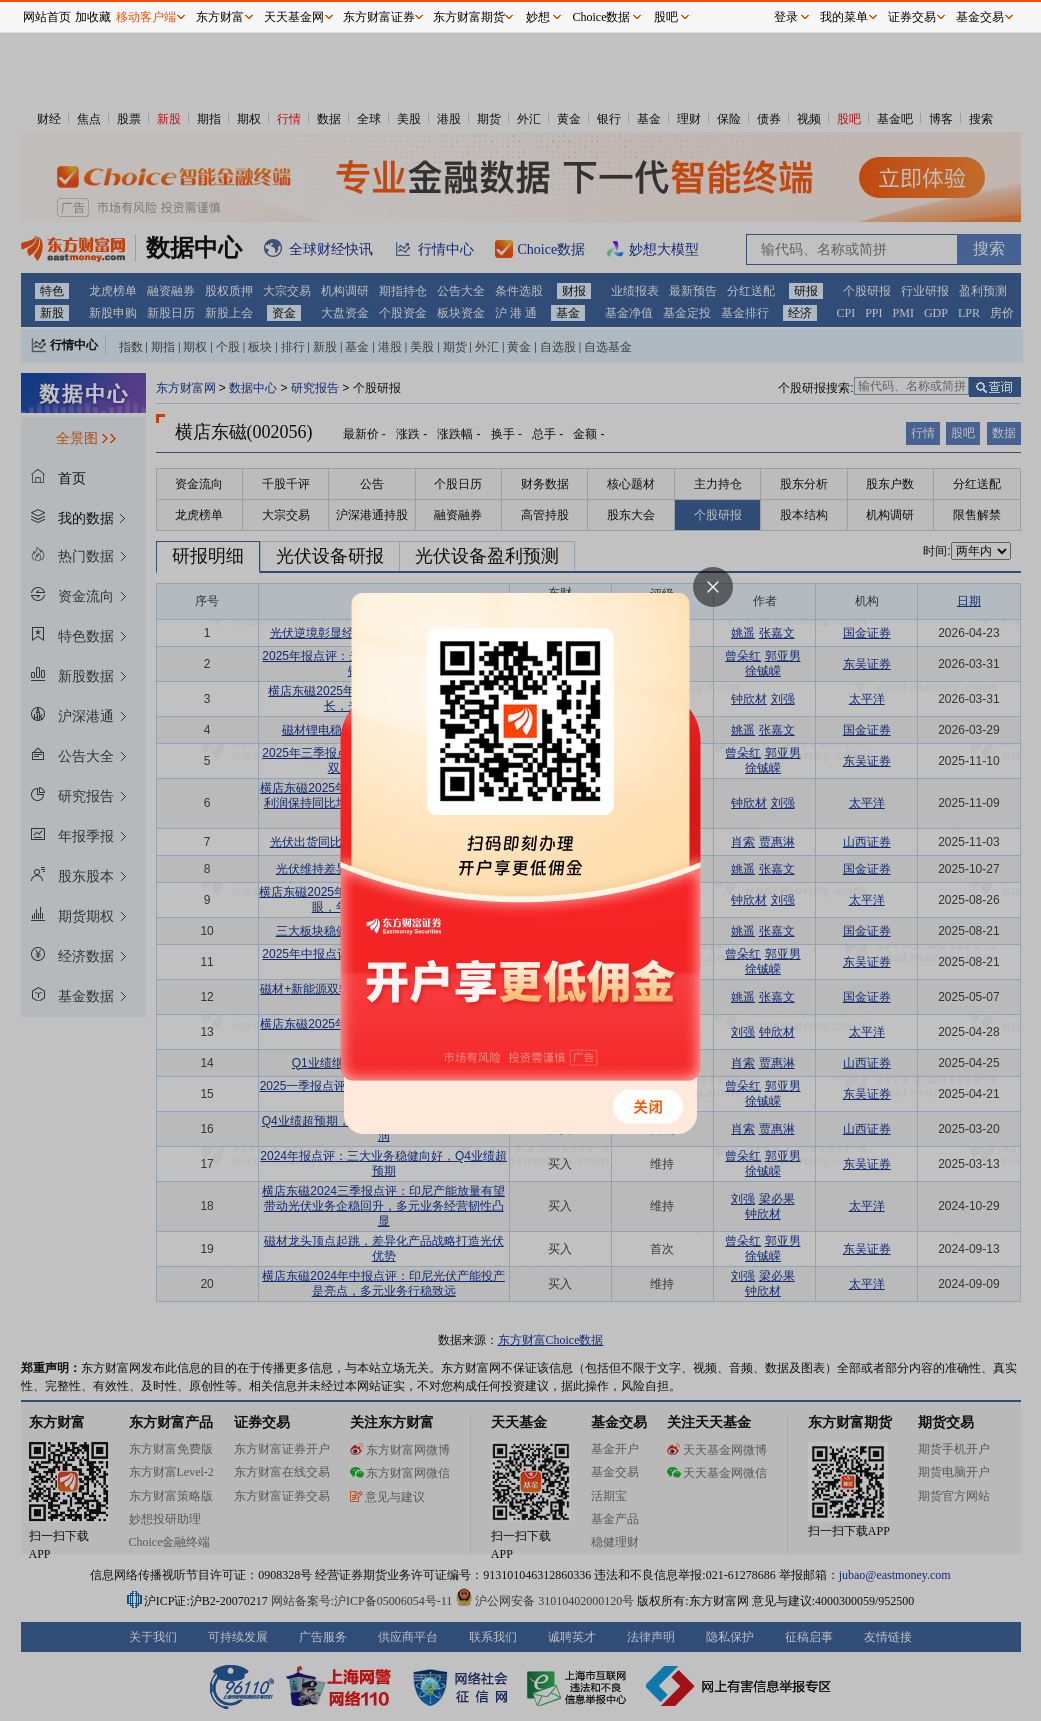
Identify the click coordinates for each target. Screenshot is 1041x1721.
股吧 (666, 17)
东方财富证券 (379, 17)
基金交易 (980, 17)
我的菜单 (844, 17)
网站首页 (47, 17)
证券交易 (912, 17)
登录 (786, 17)
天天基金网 (294, 17)
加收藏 (93, 17)
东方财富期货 (469, 17)
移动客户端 (146, 17)
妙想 (538, 17)
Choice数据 (602, 17)
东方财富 (220, 17)
